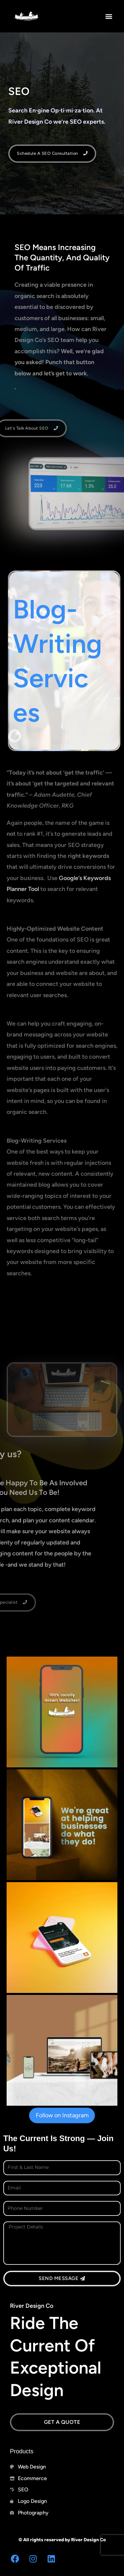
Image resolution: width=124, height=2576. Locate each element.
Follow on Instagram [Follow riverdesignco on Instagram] (62, 2115)
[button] (108, 16)
